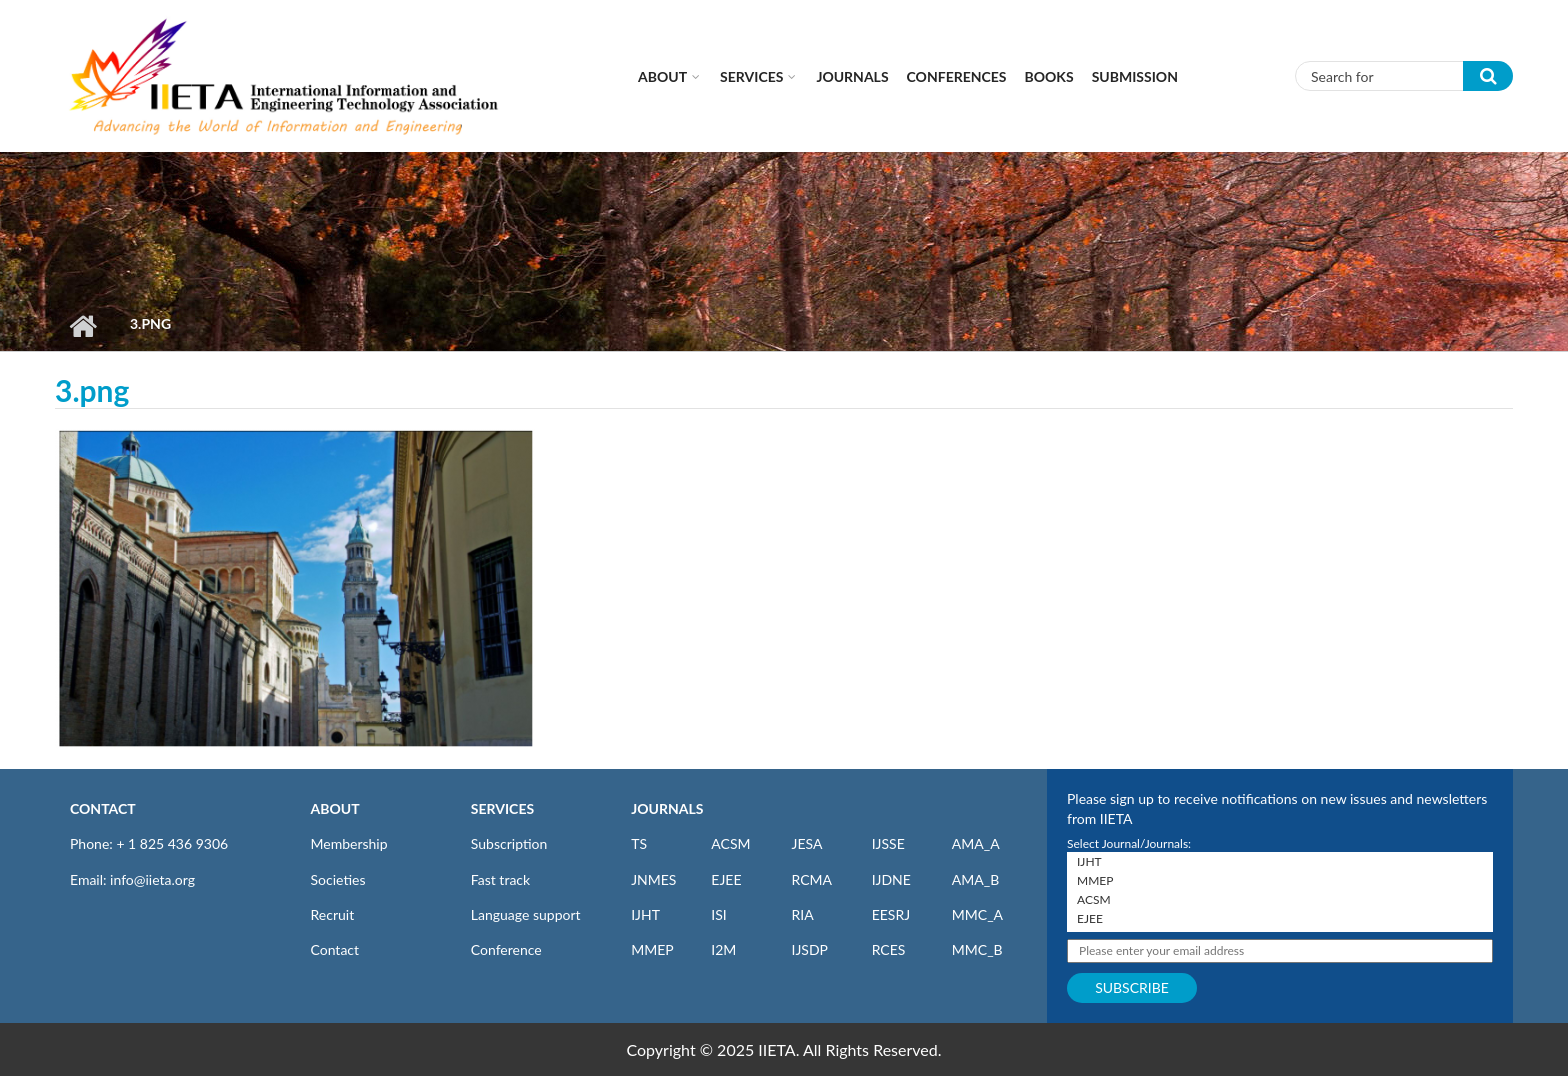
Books (1049, 76)
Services (751, 76)
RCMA (811, 879)
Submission (1135, 76)
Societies (338, 879)
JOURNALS (667, 808)
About (662, 76)
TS (639, 843)
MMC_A (977, 914)
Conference (506, 949)
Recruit (333, 914)
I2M (723, 949)
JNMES (653, 879)
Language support (526, 914)
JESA (806, 843)
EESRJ (891, 914)
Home (82, 326)
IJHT (645, 914)
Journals (852, 76)
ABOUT (335, 808)
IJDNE (891, 879)
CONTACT (103, 808)
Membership (349, 843)
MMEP (652, 949)
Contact (335, 949)
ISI (718, 914)
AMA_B (975, 879)
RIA (802, 914)
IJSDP (809, 949)
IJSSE (888, 843)
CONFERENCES (957, 76)
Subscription (509, 843)
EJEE (726, 879)
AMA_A (976, 843)
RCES (889, 949)
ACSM (730, 843)
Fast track (500, 879)
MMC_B (977, 949)
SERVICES (502, 808)
